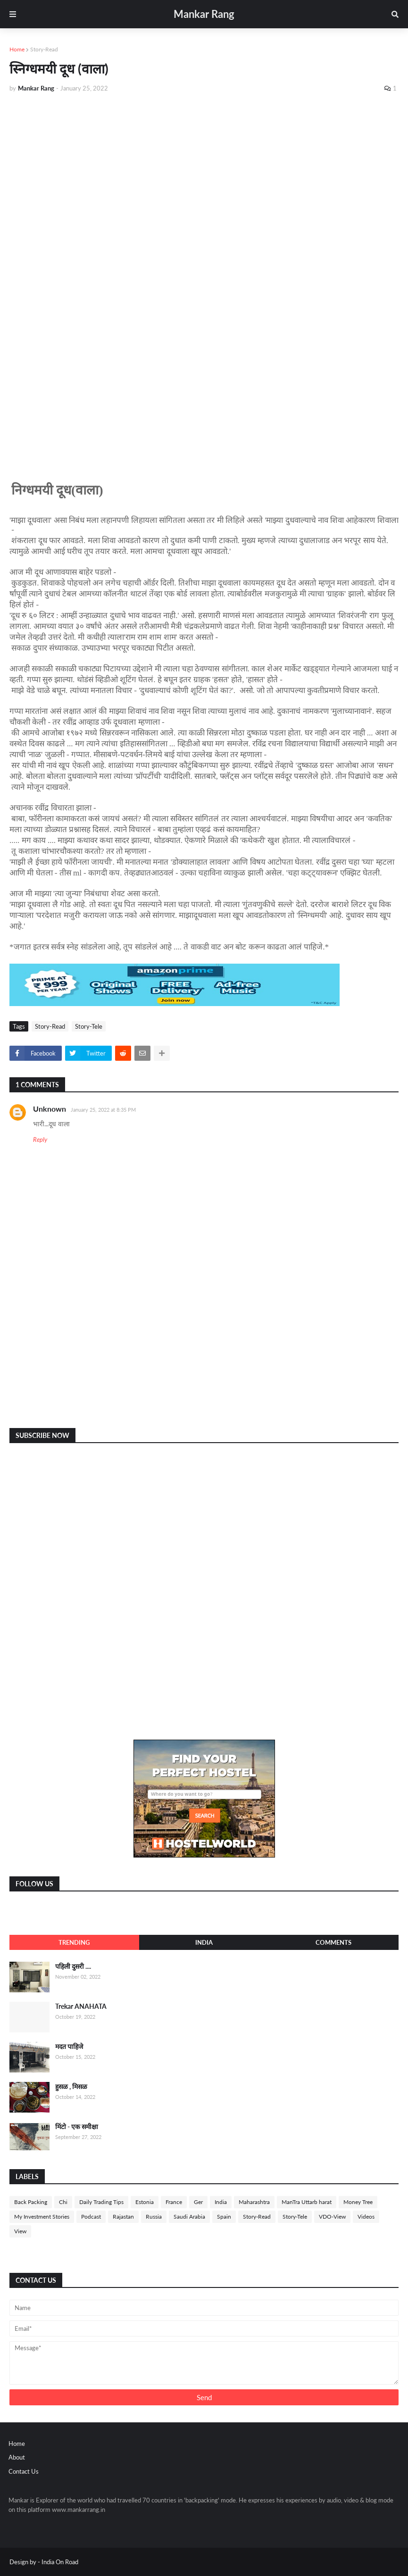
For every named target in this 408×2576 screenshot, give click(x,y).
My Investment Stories (41, 2216)
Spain (224, 2216)
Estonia (144, 2201)
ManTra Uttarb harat (307, 2201)
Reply (40, 1139)
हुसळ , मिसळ (71, 2086)
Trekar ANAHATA (81, 2006)
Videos (366, 2216)
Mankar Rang (204, 14)
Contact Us (23, 2471)
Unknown (49, 1108)
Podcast (91, 2216)
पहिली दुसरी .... (73, 1966)
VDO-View (332, 2216)
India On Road (60, 2562)
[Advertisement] (204, 171)
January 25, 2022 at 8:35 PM (103, 1109)
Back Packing (30, 2201)
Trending (74, 1942)
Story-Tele (88, 1026)
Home (17, 49)
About (16, 2457)
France (174, 2201)
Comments (333, 1942)
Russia (154, 2216)
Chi (63, 2201)
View (20, 2231)
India (204, 1942)
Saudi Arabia (189, 2216)
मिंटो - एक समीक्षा (76, 2126)
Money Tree (358, 2201)
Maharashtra (254, 2201)
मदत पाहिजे (69, 2046)
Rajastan (123, 2216)
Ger (198, 2201)
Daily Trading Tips (101, 2201)
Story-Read (44, 49)
